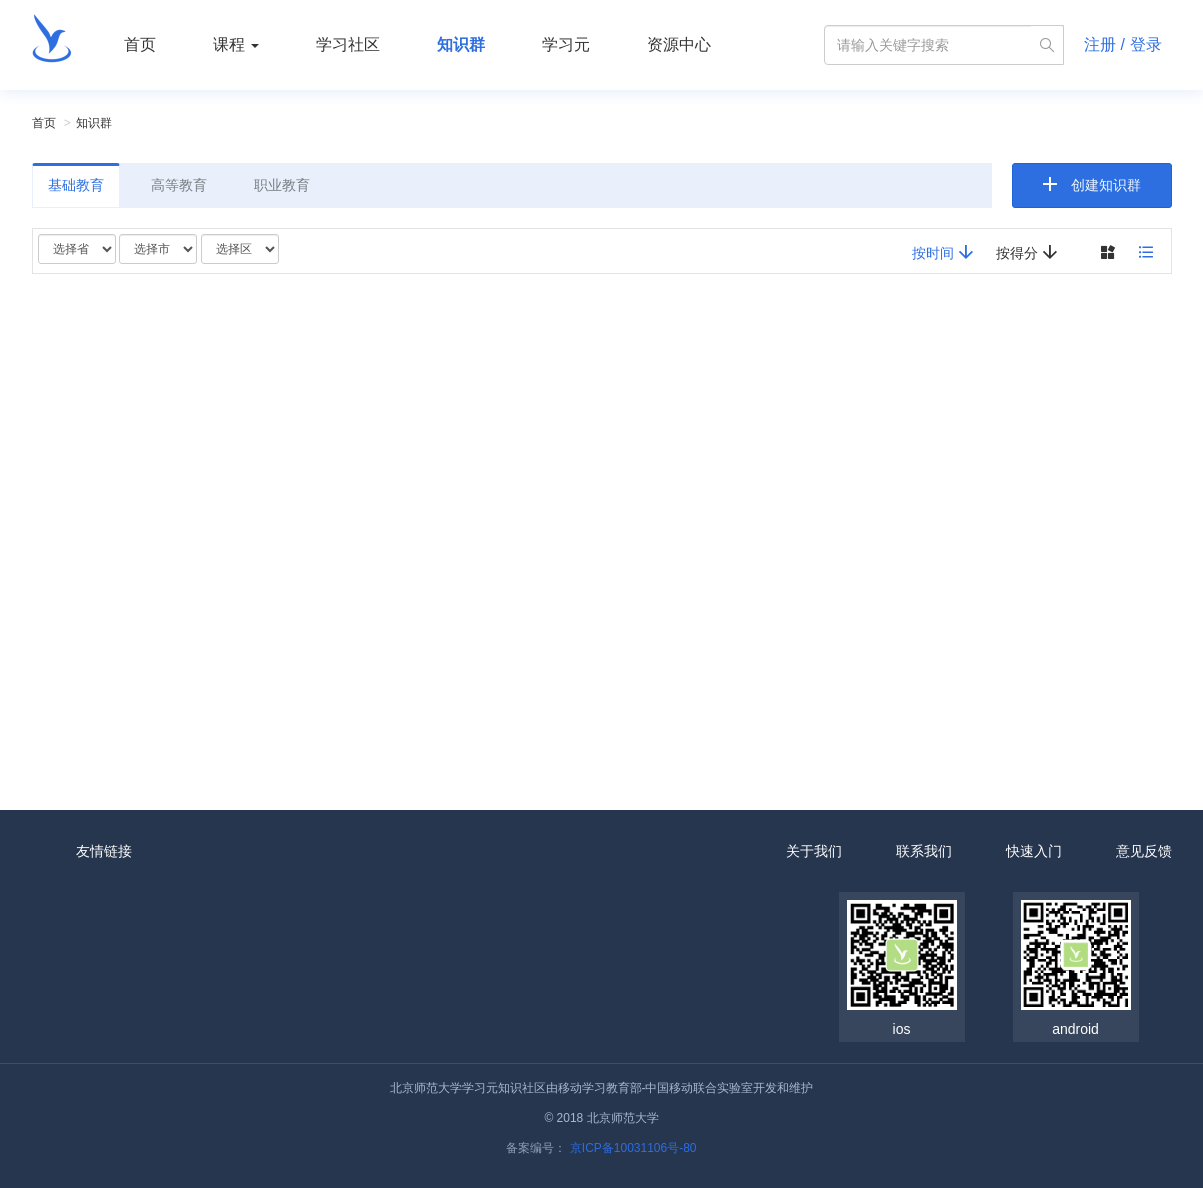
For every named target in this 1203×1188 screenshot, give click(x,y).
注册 (1100, 44)
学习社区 (348, 44)
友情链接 (104, 851)
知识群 (461, 44)
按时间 (943, 252)
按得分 (1027, 252)
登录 (1146, 44)
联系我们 (924, 851)
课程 (236, 44)
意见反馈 (1144, 851)
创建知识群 (1106, 185)
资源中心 (679, 44)
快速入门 (1034, 851)
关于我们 (814, 851)
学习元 (566, 44)
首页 (140, 44)
